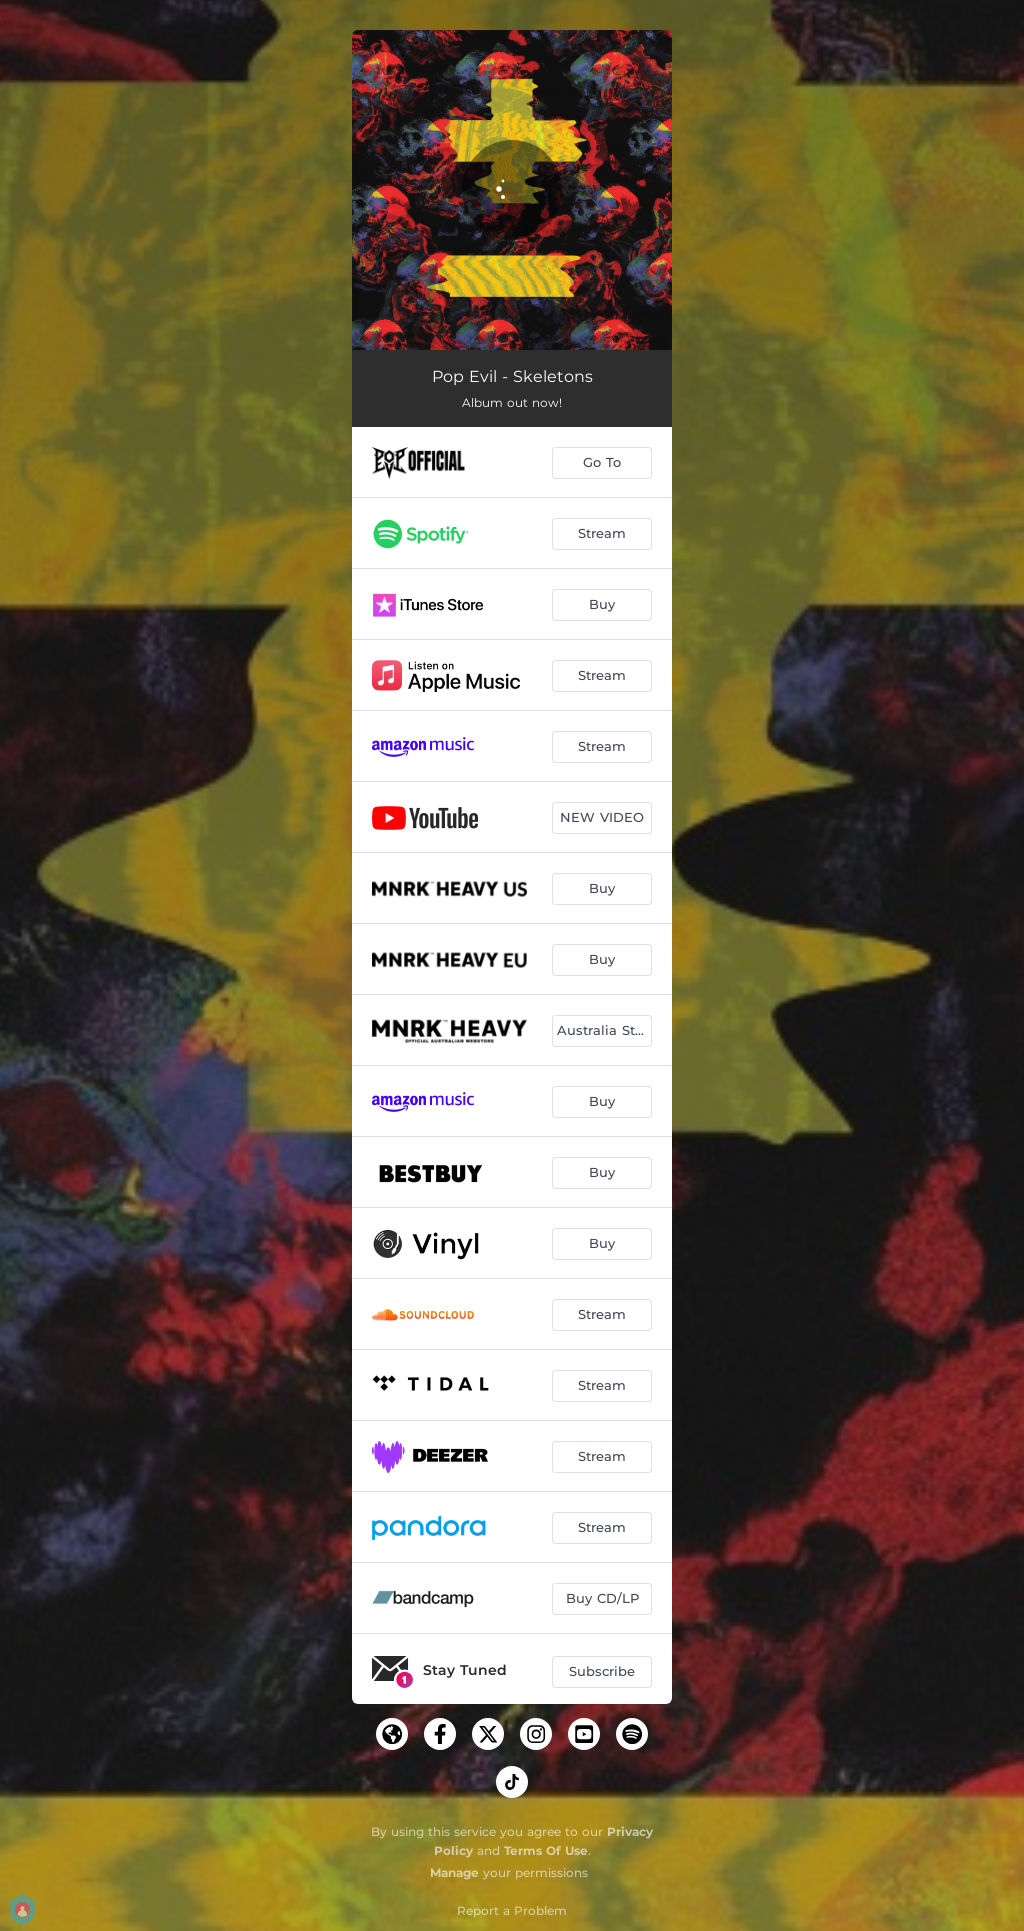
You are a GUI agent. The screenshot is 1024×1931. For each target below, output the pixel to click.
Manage (454, 1872)
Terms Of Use (546, 1850)
